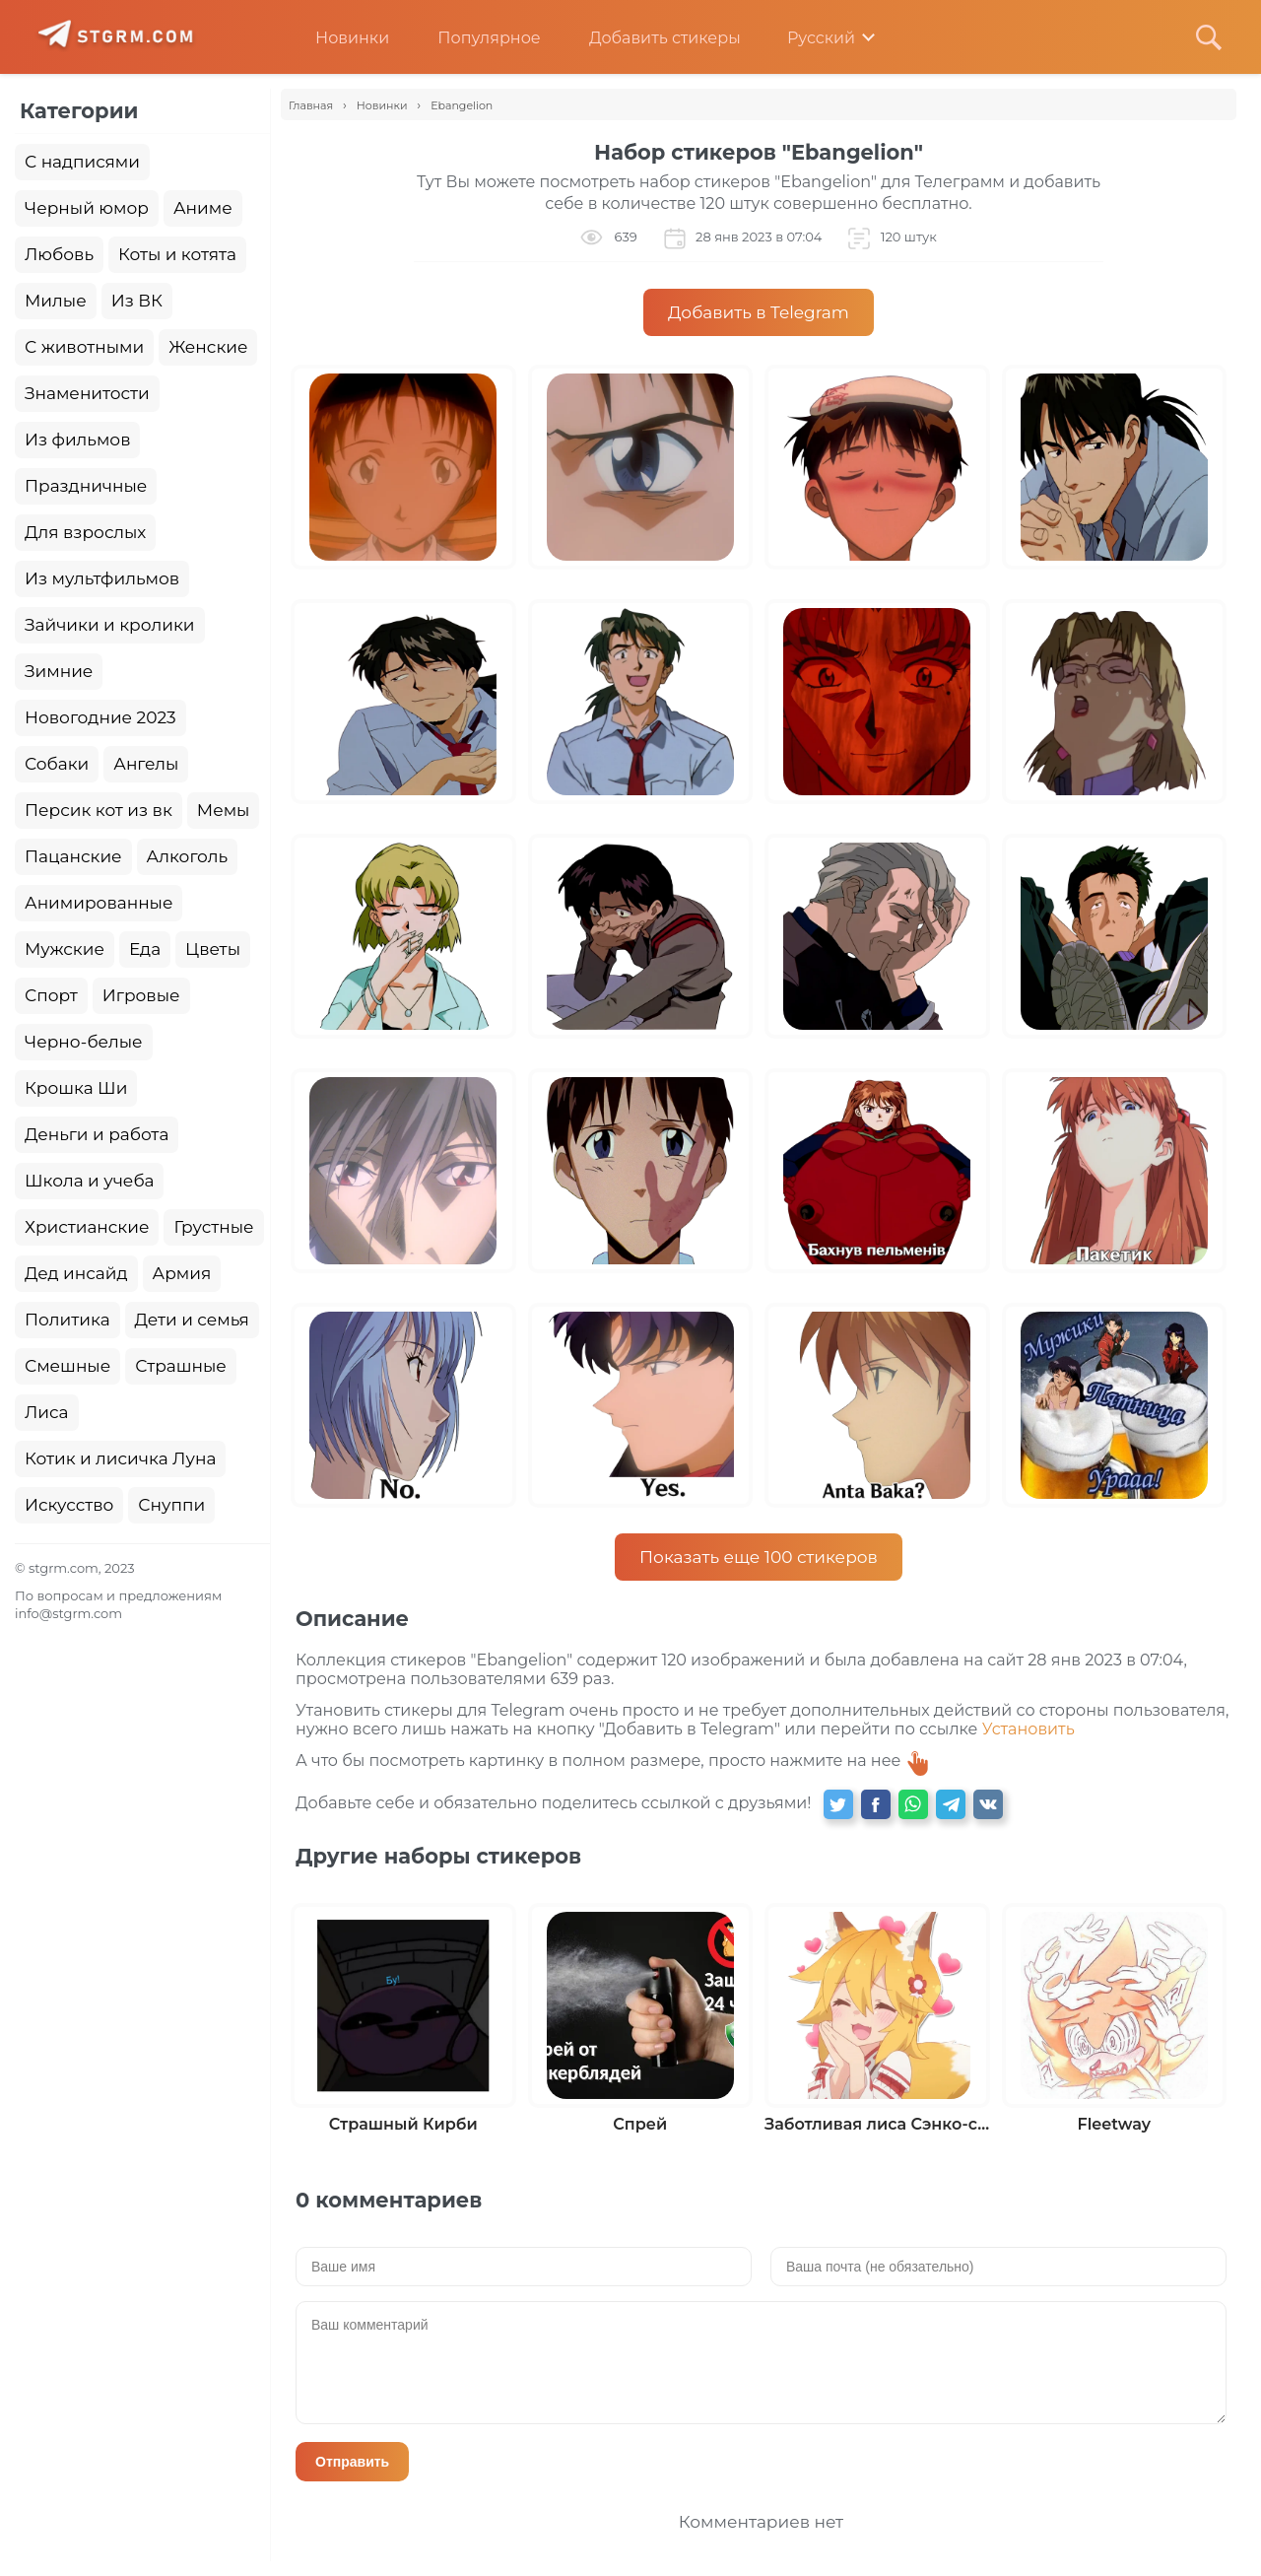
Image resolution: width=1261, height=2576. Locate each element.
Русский (807, 38)
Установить (1028, 1729)
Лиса (47, 1412)
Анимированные (98, 903)
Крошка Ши (76, 1088)
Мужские (64, 949)
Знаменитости (87, 393)
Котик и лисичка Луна (120, 1458)
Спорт (51, 995)
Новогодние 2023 (100, 717)
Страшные (181, 1366)
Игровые (141, 995)
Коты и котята (177, 254)
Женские (207, 347)
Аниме (202, 208)
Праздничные (86, 486)
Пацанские (73, 856)
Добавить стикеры (650, 38)
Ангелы (145, 764)
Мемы (223, 810)
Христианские (87, 1227)
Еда (145, 949)
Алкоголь (188, 856)
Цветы (212, 949)
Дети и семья (192, 1319)
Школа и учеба (89, 1180)
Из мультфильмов (102, 578)
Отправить (352, 2462)
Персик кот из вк (98, 810)
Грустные (213, 1227)
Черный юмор (87, 208)
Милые (56, 300)
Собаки (57, 764)
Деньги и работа (96, 1134)
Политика (67, 1319)
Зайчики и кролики (110, 625)
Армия (182, 1273)
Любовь (59, 254)
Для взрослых (85, 532)
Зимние (59, 671)
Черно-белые (84, 1041)
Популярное (474, 38)
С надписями (82, 161)
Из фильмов (77, 439)
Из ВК (137, 300)
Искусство (69, 1505)
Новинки (337, 38)
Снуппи (171, 1505)
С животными (84, 347)
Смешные (67, 1366)
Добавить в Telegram (758, 312)
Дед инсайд (76, 1273)
